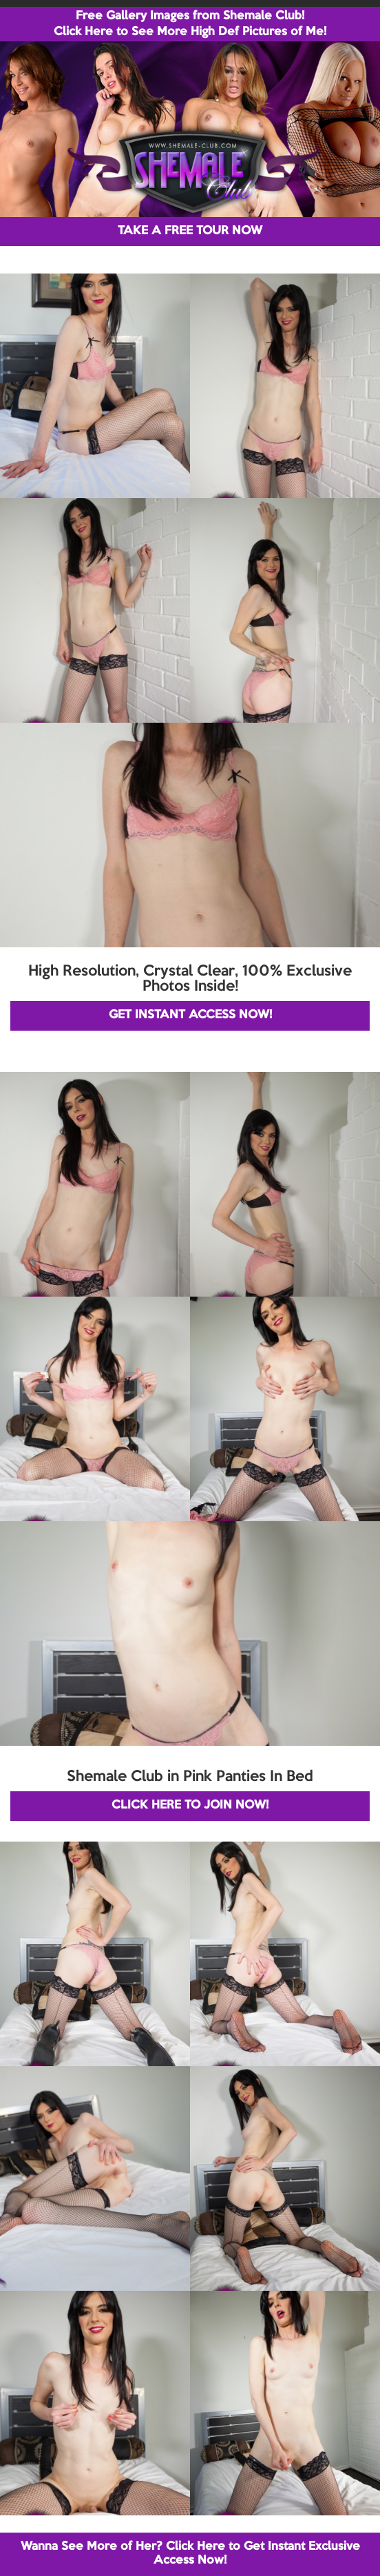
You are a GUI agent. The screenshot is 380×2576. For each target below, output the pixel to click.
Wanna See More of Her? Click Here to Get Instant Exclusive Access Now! (190, 2554)
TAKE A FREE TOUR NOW (190, 231)
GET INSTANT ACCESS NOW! (190, 1015)
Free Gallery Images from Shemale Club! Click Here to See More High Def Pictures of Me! (190, 24)
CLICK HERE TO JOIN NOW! (190, 1805)
